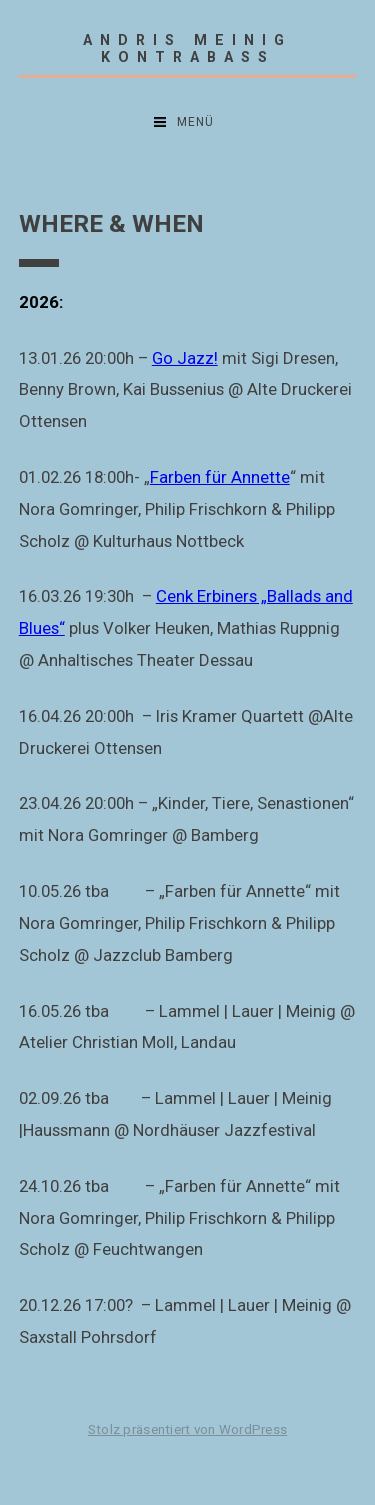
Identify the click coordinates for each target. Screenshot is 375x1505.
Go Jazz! (185, 358)
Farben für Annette (220, 477)
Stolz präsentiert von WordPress (187, 1429)
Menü (195, 122)
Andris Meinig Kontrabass (187, 48)
